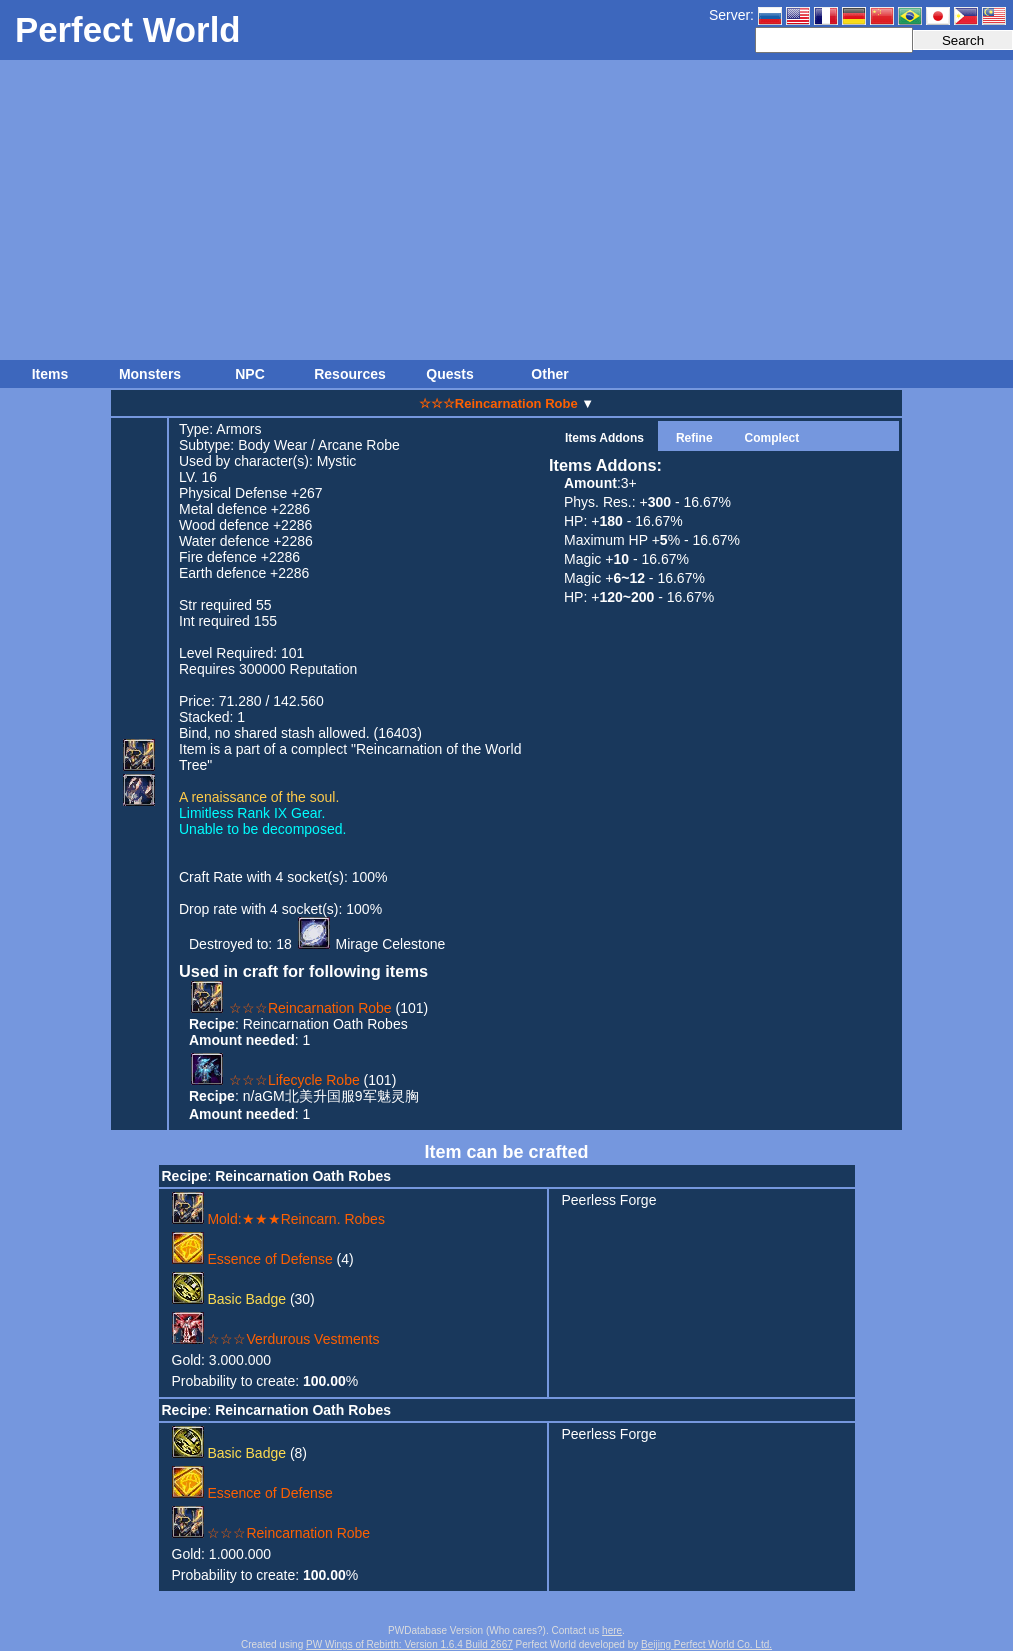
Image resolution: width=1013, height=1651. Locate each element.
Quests (449, 374)
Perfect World (128, 29)
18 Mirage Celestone (360, 944)
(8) (240, 1453)
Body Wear (272, 445)
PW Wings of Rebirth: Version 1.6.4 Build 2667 (409, 1644)
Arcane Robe (359, 445)
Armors (238, 429)
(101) (308, 1008)
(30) (243, 1299)
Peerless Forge (609, 1200)
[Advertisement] (506, 210)
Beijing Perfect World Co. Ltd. (706, 1644)
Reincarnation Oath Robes (325, 1024)
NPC (250, 374)
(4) (263, 1259)
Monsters (150, 374)
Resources (350, 374)
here (612, 1630)
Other (549, 374)
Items (50, 374)
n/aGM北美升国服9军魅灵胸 (331, 1096)
